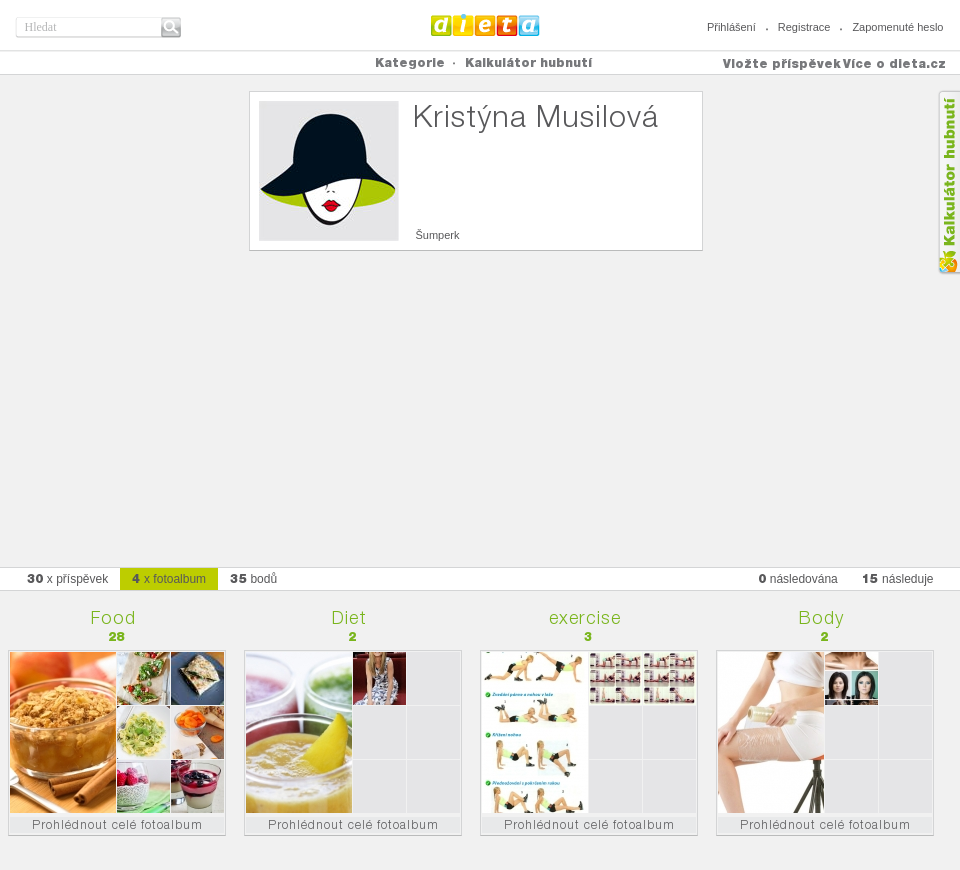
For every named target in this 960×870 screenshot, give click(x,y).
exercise (585, 617)
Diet (349, 617)
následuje (898, 578)
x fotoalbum (169, 578)
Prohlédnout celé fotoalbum (117, 824)
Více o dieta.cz (894, 63)
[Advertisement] (480, 401)
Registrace (804, 27)
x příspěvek (68, 578)
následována (798, 578)
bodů (253, 578)
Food (113, 617)
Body (821, 617)
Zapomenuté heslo (897, 27)
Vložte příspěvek (782, 63)
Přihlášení (731, 27)
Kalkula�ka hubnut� (948, 182)
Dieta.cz (485, 25)
